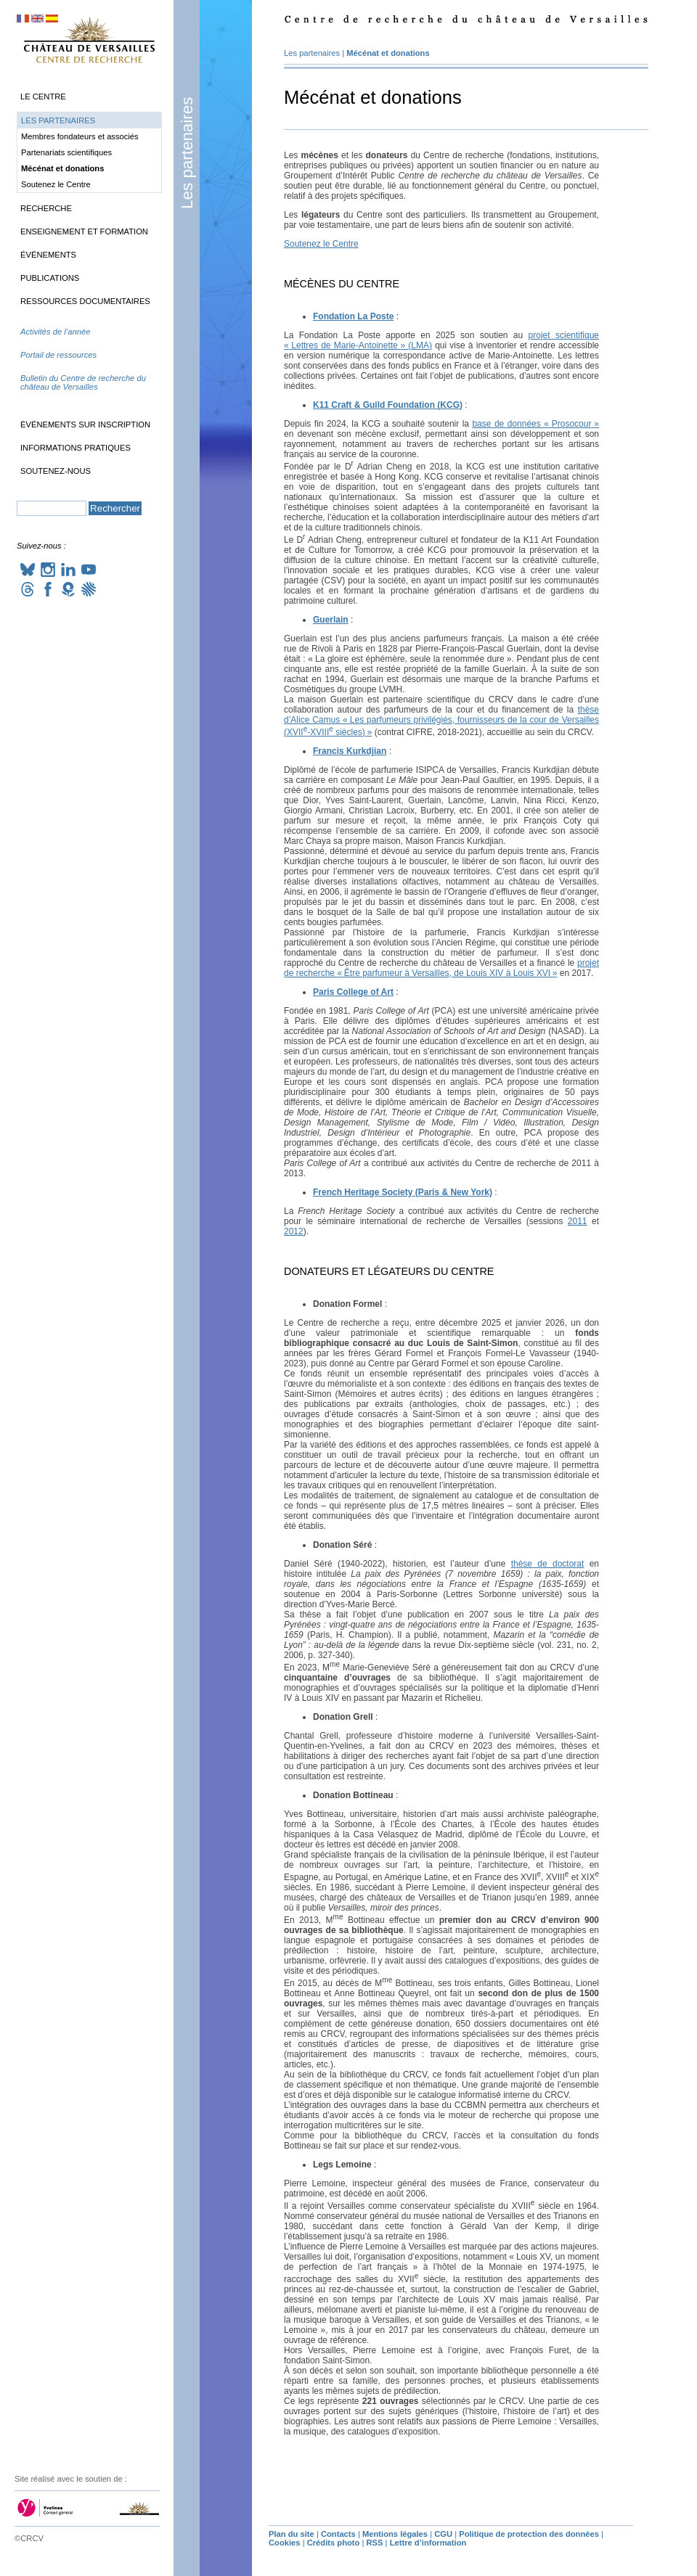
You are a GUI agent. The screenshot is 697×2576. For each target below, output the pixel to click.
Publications (49, 278)
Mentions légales (395, 2534)
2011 (577, 1221)
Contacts (338, 2534)
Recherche (46, 208)
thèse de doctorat (547, 1564)
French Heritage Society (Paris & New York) (402, 1192)
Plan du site (291, 2534)
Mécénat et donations (387, 53)
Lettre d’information (428, 2542)
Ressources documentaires (85, 301)
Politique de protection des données (529, 2534)
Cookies (285, 2542)
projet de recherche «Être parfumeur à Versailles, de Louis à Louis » (441, 968)
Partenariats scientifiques (66, 152)
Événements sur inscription (85, 424)
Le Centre (43, 96)
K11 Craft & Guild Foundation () (387, 405)
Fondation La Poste (353, 316)
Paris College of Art (353, 992)
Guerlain (330, 620)
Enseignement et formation (84, 231)
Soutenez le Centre (321, 244)
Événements (48, 254)
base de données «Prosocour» (535, 424)
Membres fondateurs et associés (80, 136)
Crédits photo (333, 2542)
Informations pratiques (75, 447)
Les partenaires (187, 153)
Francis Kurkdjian (349, 751)
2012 (293, 1231)
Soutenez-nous (55, 471)
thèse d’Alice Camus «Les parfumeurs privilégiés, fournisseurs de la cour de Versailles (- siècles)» (441, 721)
